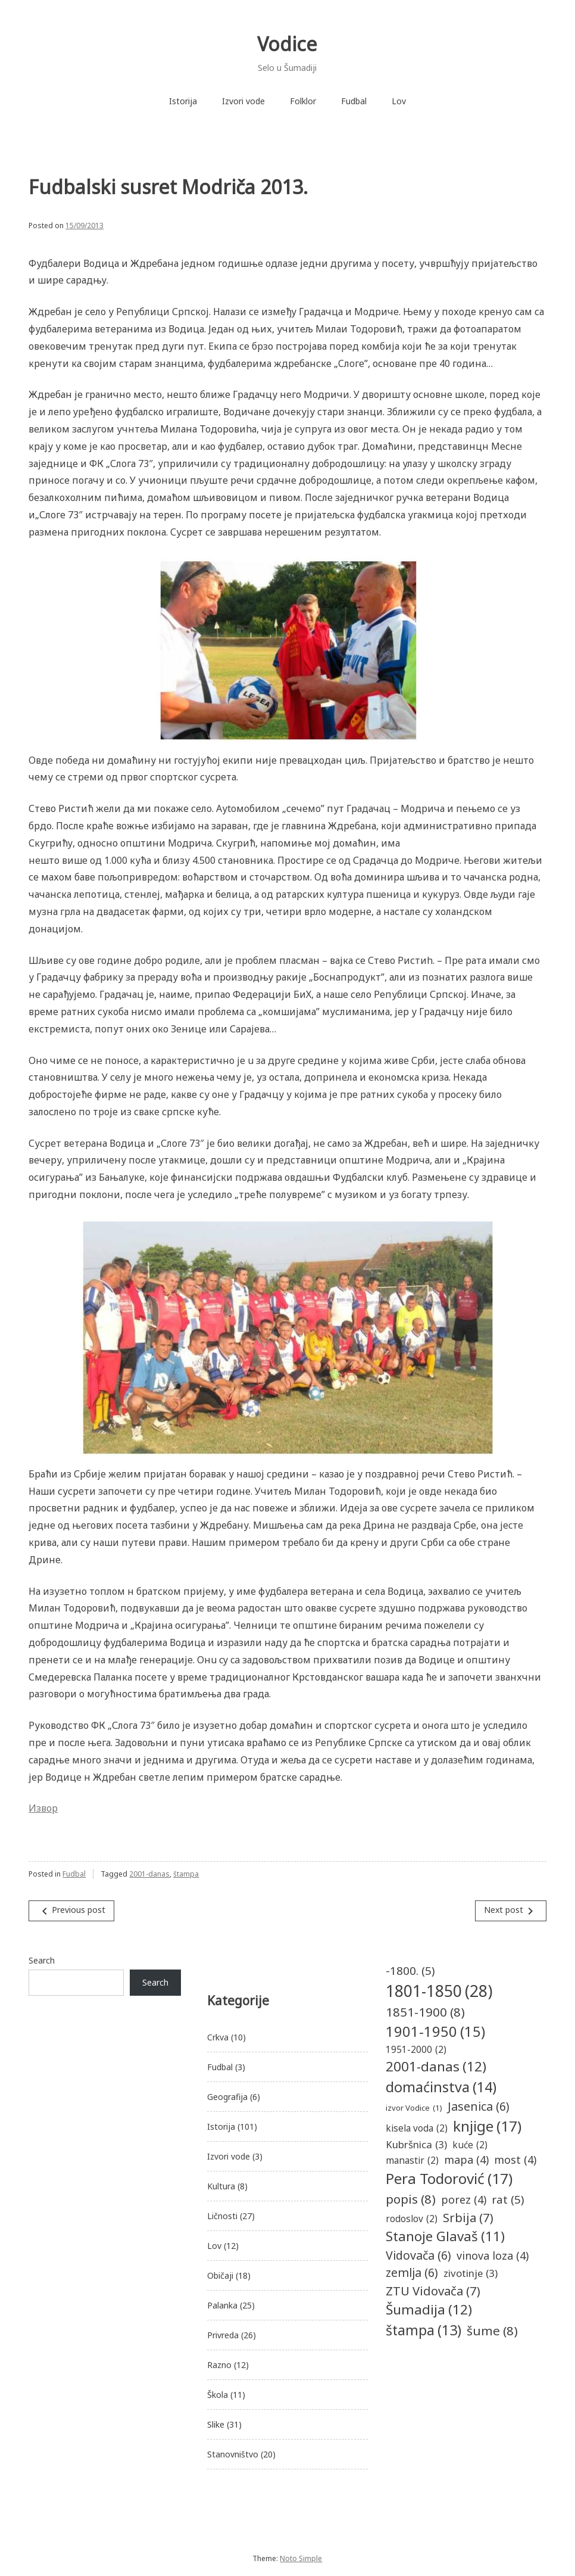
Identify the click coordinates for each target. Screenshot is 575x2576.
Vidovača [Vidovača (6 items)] (418, 2255)
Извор (43, 1808)
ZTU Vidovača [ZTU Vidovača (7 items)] (433, 2291)
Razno (219, 2364)
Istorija (183, 101)
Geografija (227, 2096)
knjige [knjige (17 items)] (487, 2126)
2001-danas (149, 1874)
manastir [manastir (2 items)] (412, 2160)
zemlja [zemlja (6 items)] (412, 2272)
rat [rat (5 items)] (508, 2199)
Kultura (221, 2186)
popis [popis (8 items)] (411, 2199)
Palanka (222, 2305)
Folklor (303, 101)
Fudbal (354, 101)
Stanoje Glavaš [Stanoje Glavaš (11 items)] (445, 2236)
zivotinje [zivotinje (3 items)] (470, 2273)
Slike (215, 2424)
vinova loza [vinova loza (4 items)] (493, 2256)
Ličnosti (222, 2216)
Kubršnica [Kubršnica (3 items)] (416, 2144)
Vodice (287, 44)
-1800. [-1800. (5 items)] (410, 1970)
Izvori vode (243, 101)
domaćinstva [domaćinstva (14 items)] (441, 2087)
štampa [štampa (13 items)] (423, 2330)
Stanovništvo (232, 2454)
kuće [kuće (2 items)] (470, 2145)
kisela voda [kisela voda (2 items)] (417, 2128)
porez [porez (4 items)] (463, 2200)
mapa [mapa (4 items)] (466, 2160)
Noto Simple (301, 2558)
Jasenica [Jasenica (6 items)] (479, 2106)
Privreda (223, 2335)
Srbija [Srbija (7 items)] (468, 2217)
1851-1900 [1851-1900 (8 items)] (425, 2012)
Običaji (220, 2275)
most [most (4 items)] (515, 2160)
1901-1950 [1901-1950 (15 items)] (435, 2032)
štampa (186, 1874)
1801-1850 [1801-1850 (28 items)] (439, 1991)
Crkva (218, 2037)
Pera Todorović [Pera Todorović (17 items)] (449, 2179)
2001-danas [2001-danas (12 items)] (436, 2067)
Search (42, 1960)
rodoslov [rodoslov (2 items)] (412, 2219)
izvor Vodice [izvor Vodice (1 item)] (414, 2108)
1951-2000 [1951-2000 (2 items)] (416, 2050)
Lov (399, 101)
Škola (217, 2394)
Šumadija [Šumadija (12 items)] (429, 2310)
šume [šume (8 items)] (492, 2331)
